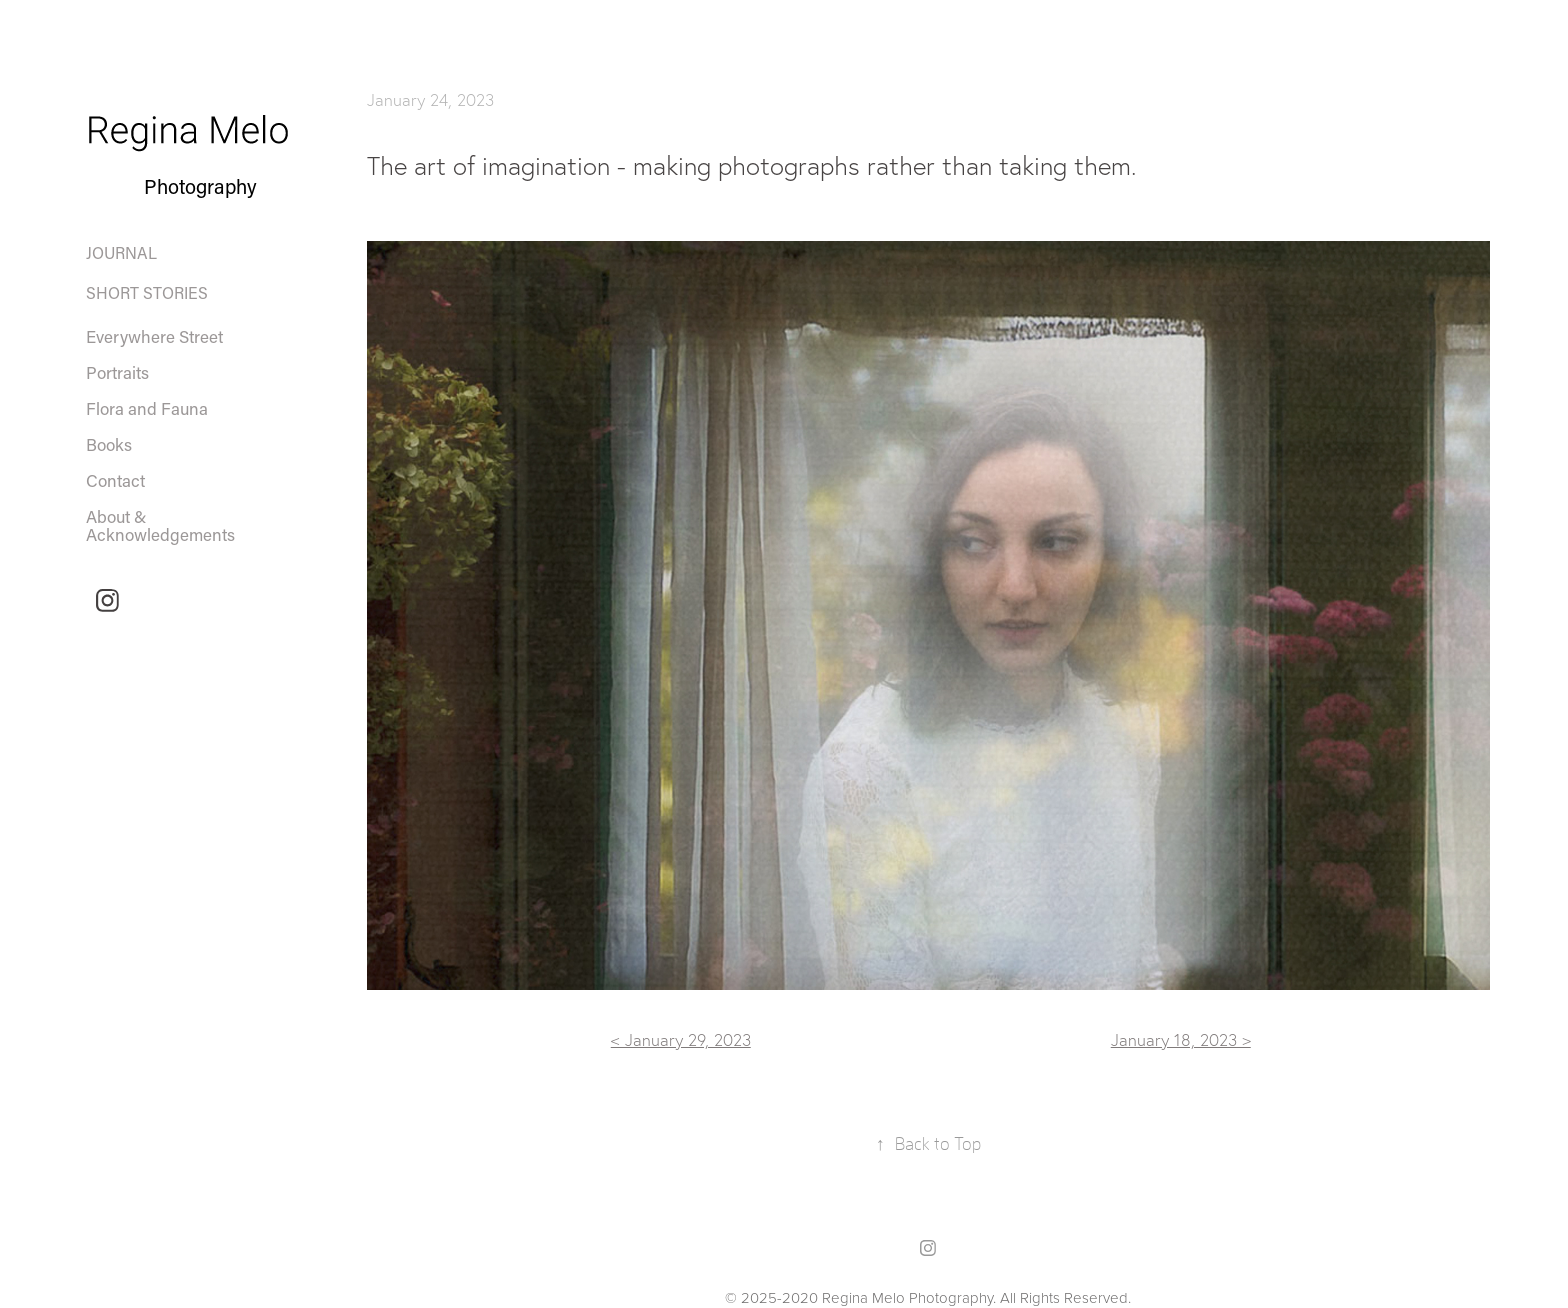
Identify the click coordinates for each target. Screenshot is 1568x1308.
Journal (121, 252)
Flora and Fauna (147, 408)
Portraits (117, 372)
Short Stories (147, 292)
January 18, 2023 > (1181, 1039)
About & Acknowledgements (160, 525)
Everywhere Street (154, 336)
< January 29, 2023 (681, 1039)
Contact (115, 480)
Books (109, 444)
